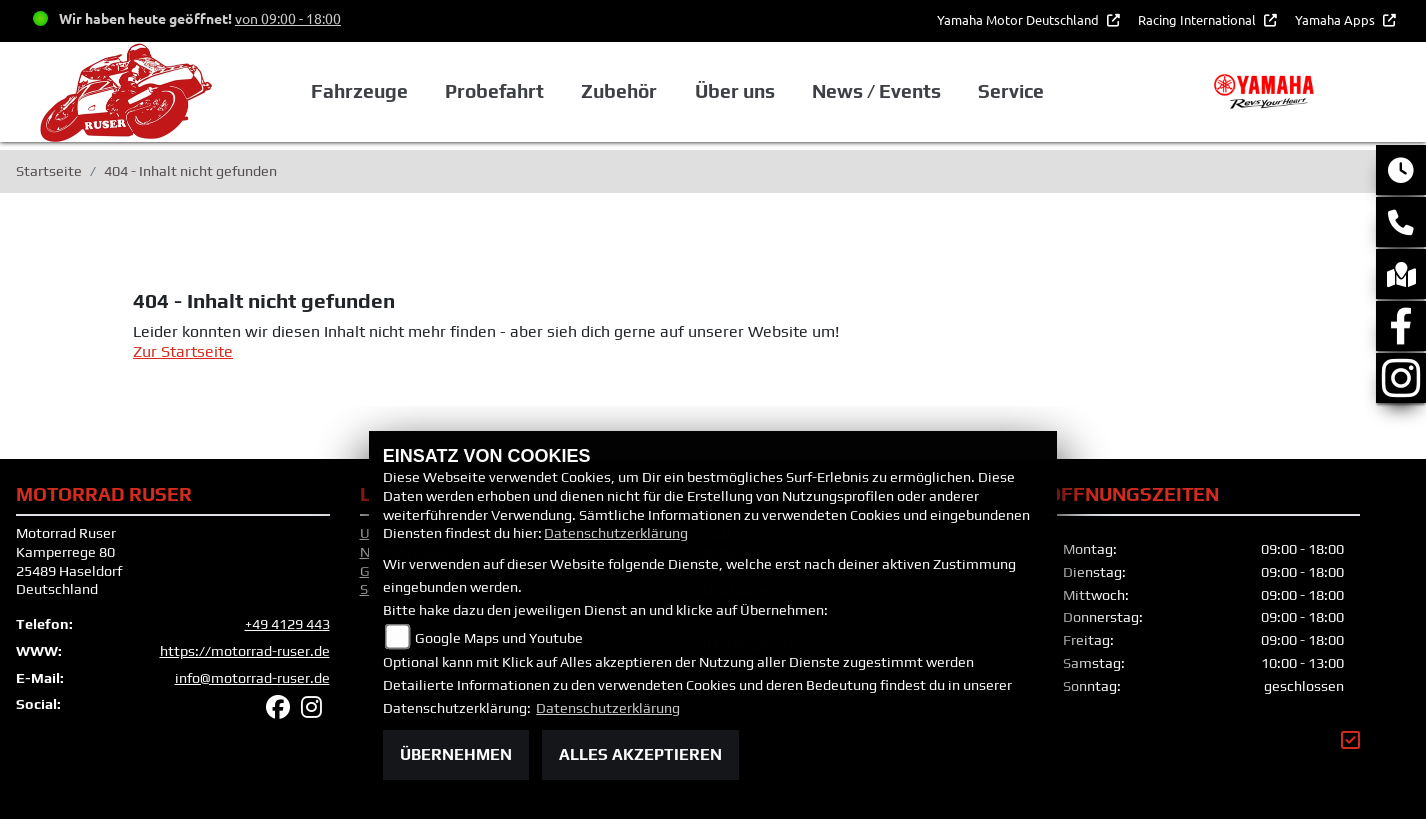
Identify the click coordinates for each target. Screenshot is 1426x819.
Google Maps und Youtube (499, 638)
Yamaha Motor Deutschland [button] (1019, 19)
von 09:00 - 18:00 (288, 18)
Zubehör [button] (619, 91)
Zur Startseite (183, 351)
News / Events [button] (876, 91)
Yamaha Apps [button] (1336, 19)
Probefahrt (494, 91)
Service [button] (1011, 91)
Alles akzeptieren (640, 754)
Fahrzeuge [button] (359, 91)
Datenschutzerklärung (616, 533)
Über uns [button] (735, 91)
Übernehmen (456, 754)
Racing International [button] (1198, 19)
